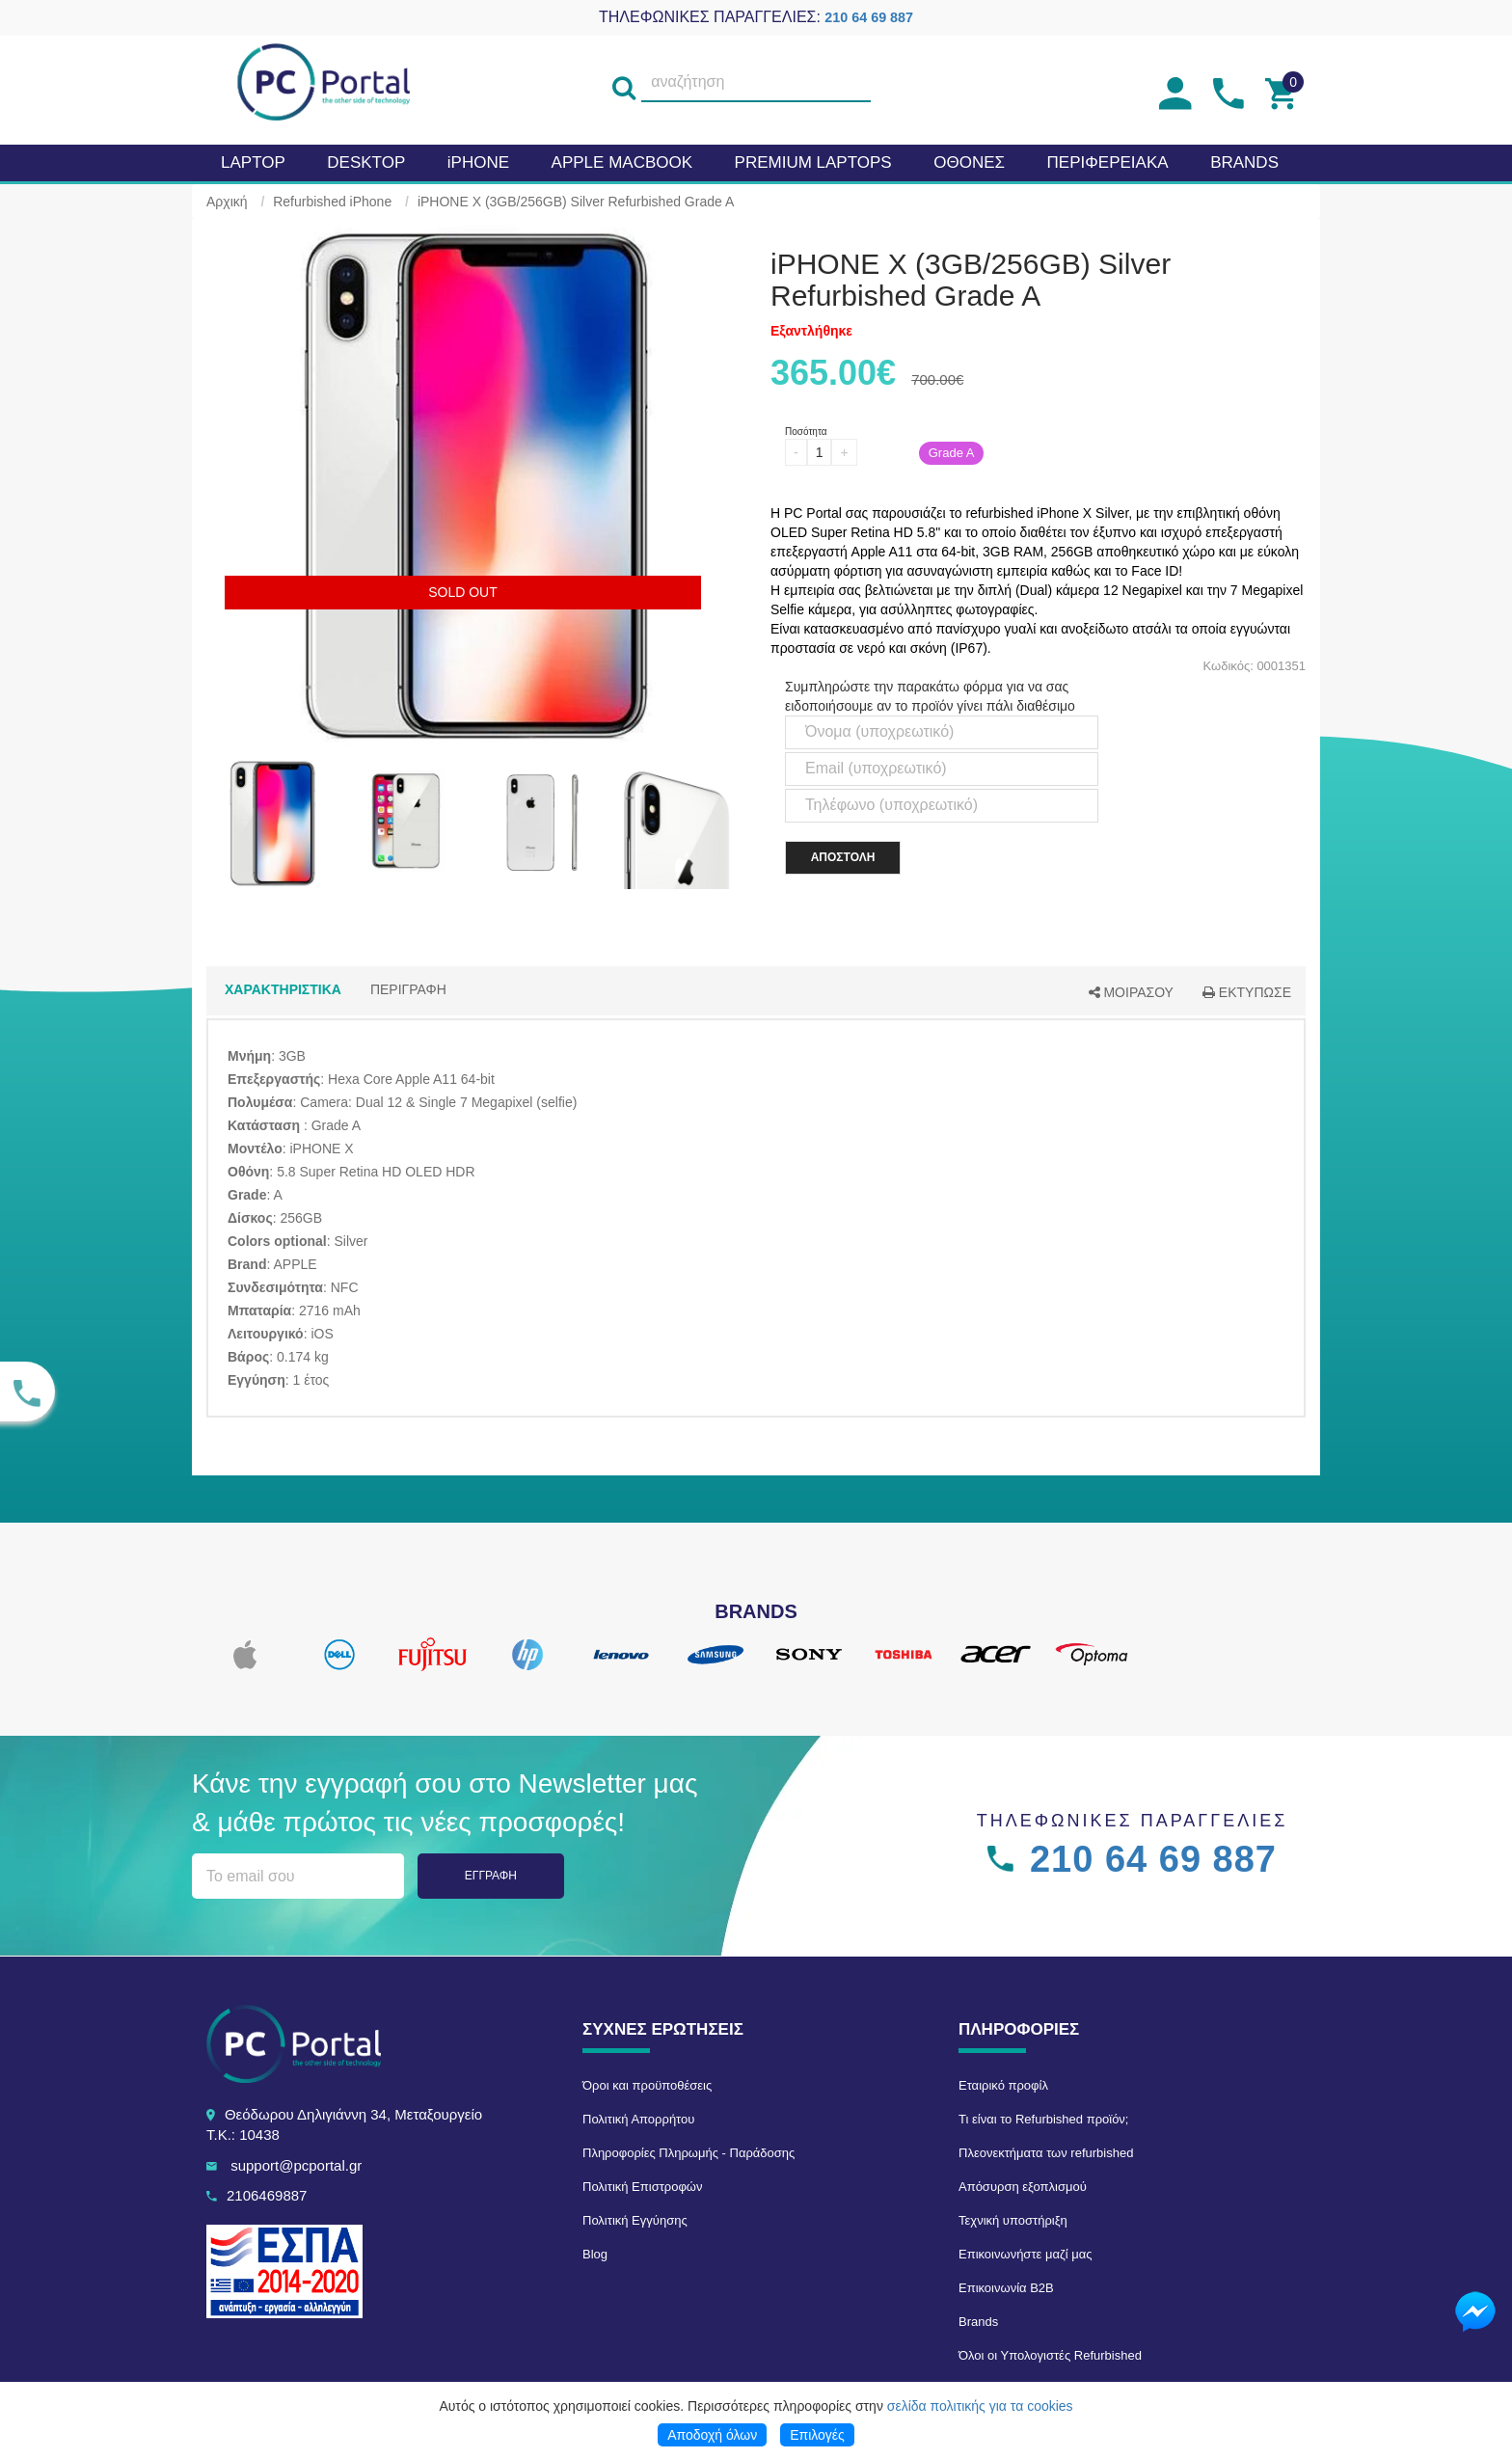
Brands (978, 2321)
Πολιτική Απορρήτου (638, 2119)
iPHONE (478, 162)
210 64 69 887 (869, 17)
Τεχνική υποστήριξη (1012, 2220)
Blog (595, 2254)
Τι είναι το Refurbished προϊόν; (1043, 2119)
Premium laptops (813, 162)
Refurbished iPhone (332, 201)
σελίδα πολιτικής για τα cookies (980, 2406)
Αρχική (227, 201)
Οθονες (969, 162)
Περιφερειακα (1108, 162)
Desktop (366, 162)
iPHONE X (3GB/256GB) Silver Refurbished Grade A (576, 201)
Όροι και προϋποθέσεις (647, 2085)
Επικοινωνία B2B (1006, 2288)
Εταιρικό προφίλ (1003, 2085)
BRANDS (1244, 162)
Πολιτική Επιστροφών (642, 2186)
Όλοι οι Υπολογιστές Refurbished (1050, 2355)
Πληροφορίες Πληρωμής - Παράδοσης (688, 2153)
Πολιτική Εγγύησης (635, 2220)
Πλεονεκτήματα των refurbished (1045, 2153)
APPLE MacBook (622, 162)
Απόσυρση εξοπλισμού (1022, 2186)
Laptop (253, 162)
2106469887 (267, 2195)
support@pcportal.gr (296, 2165)
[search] (624, 83)
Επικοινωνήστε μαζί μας (1025, 2254)
